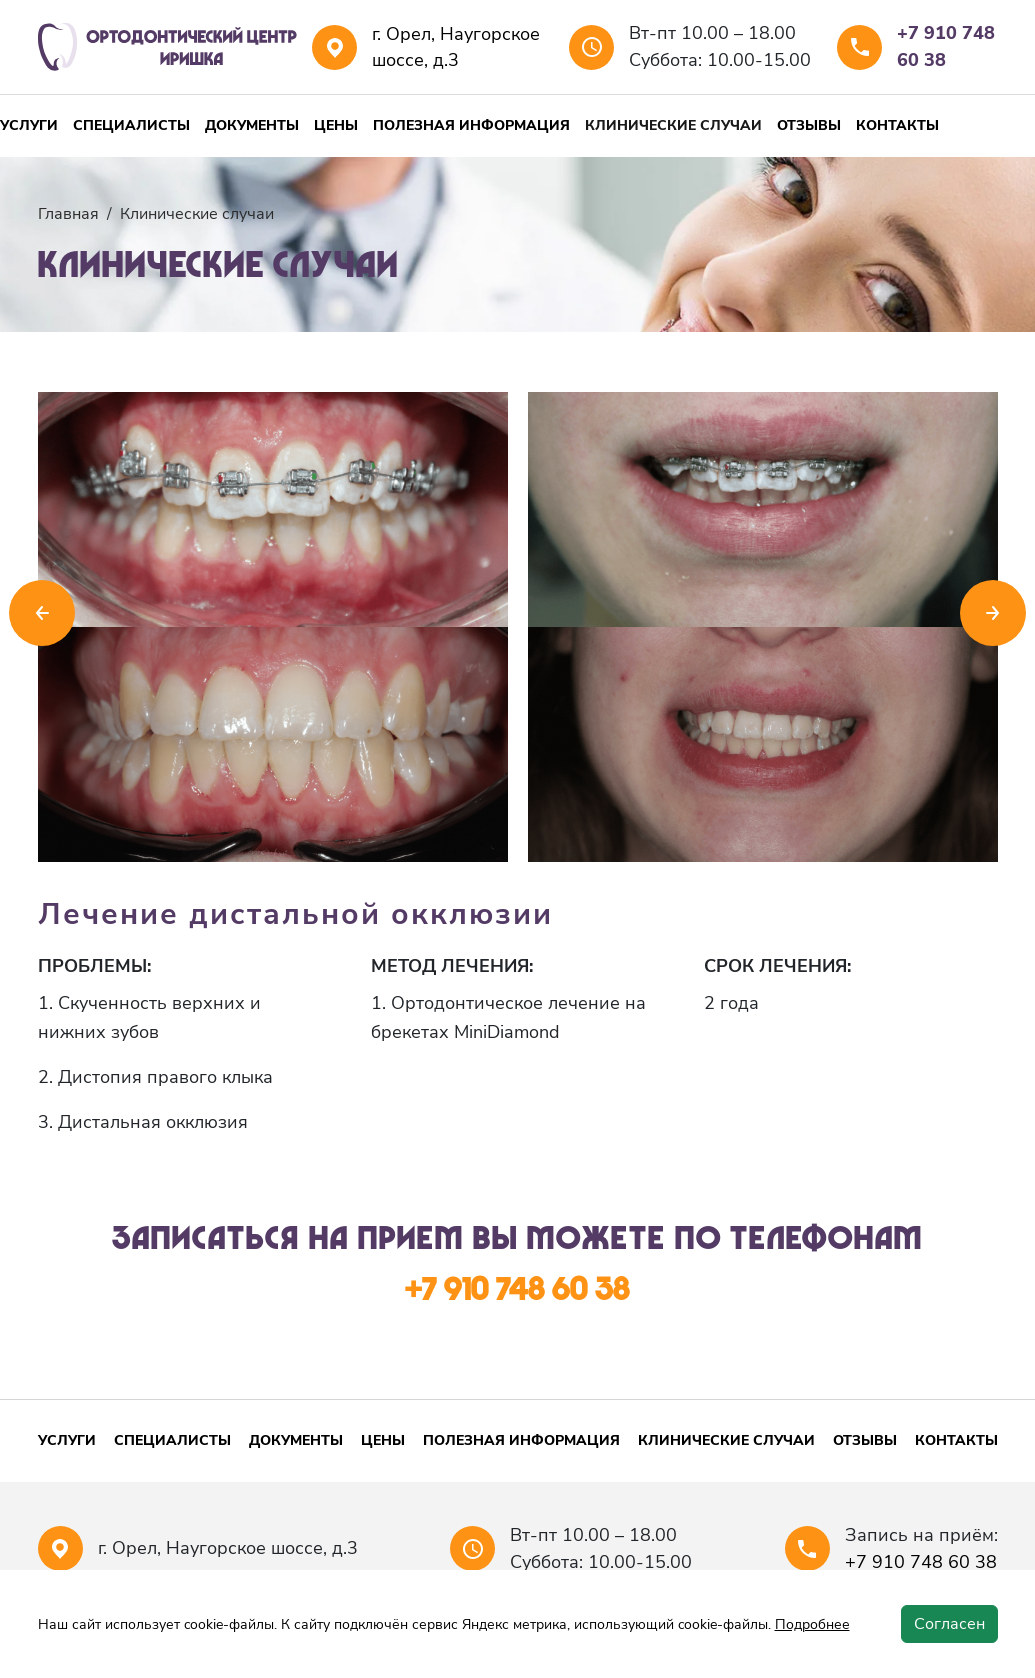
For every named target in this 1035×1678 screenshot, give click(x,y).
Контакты (897, 125)
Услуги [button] (29, 125)
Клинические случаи (673, 125)
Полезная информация (471, 125)
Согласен (949, 1624)
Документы (252, 125)
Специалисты (131, 125)
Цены (336, 125)
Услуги (67, 1440)
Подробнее (812, 1624)
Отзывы (809, 125)
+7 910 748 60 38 (946, 46)
